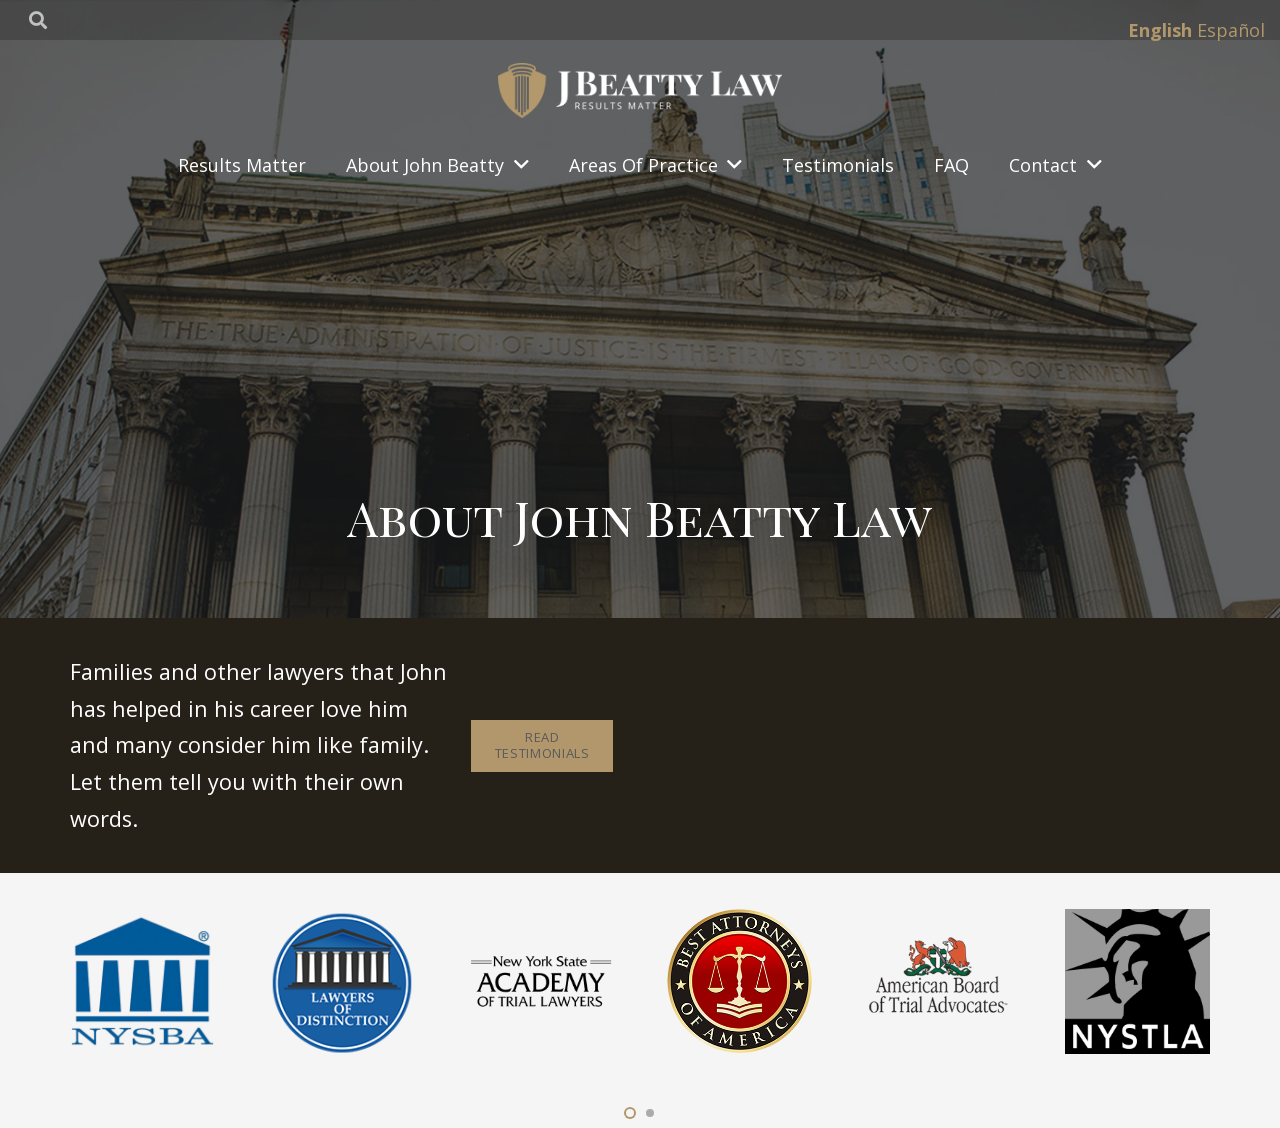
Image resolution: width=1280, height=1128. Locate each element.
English (1160, 30)
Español (1231, 30)
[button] (630, 1113)
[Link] (640, 90)
